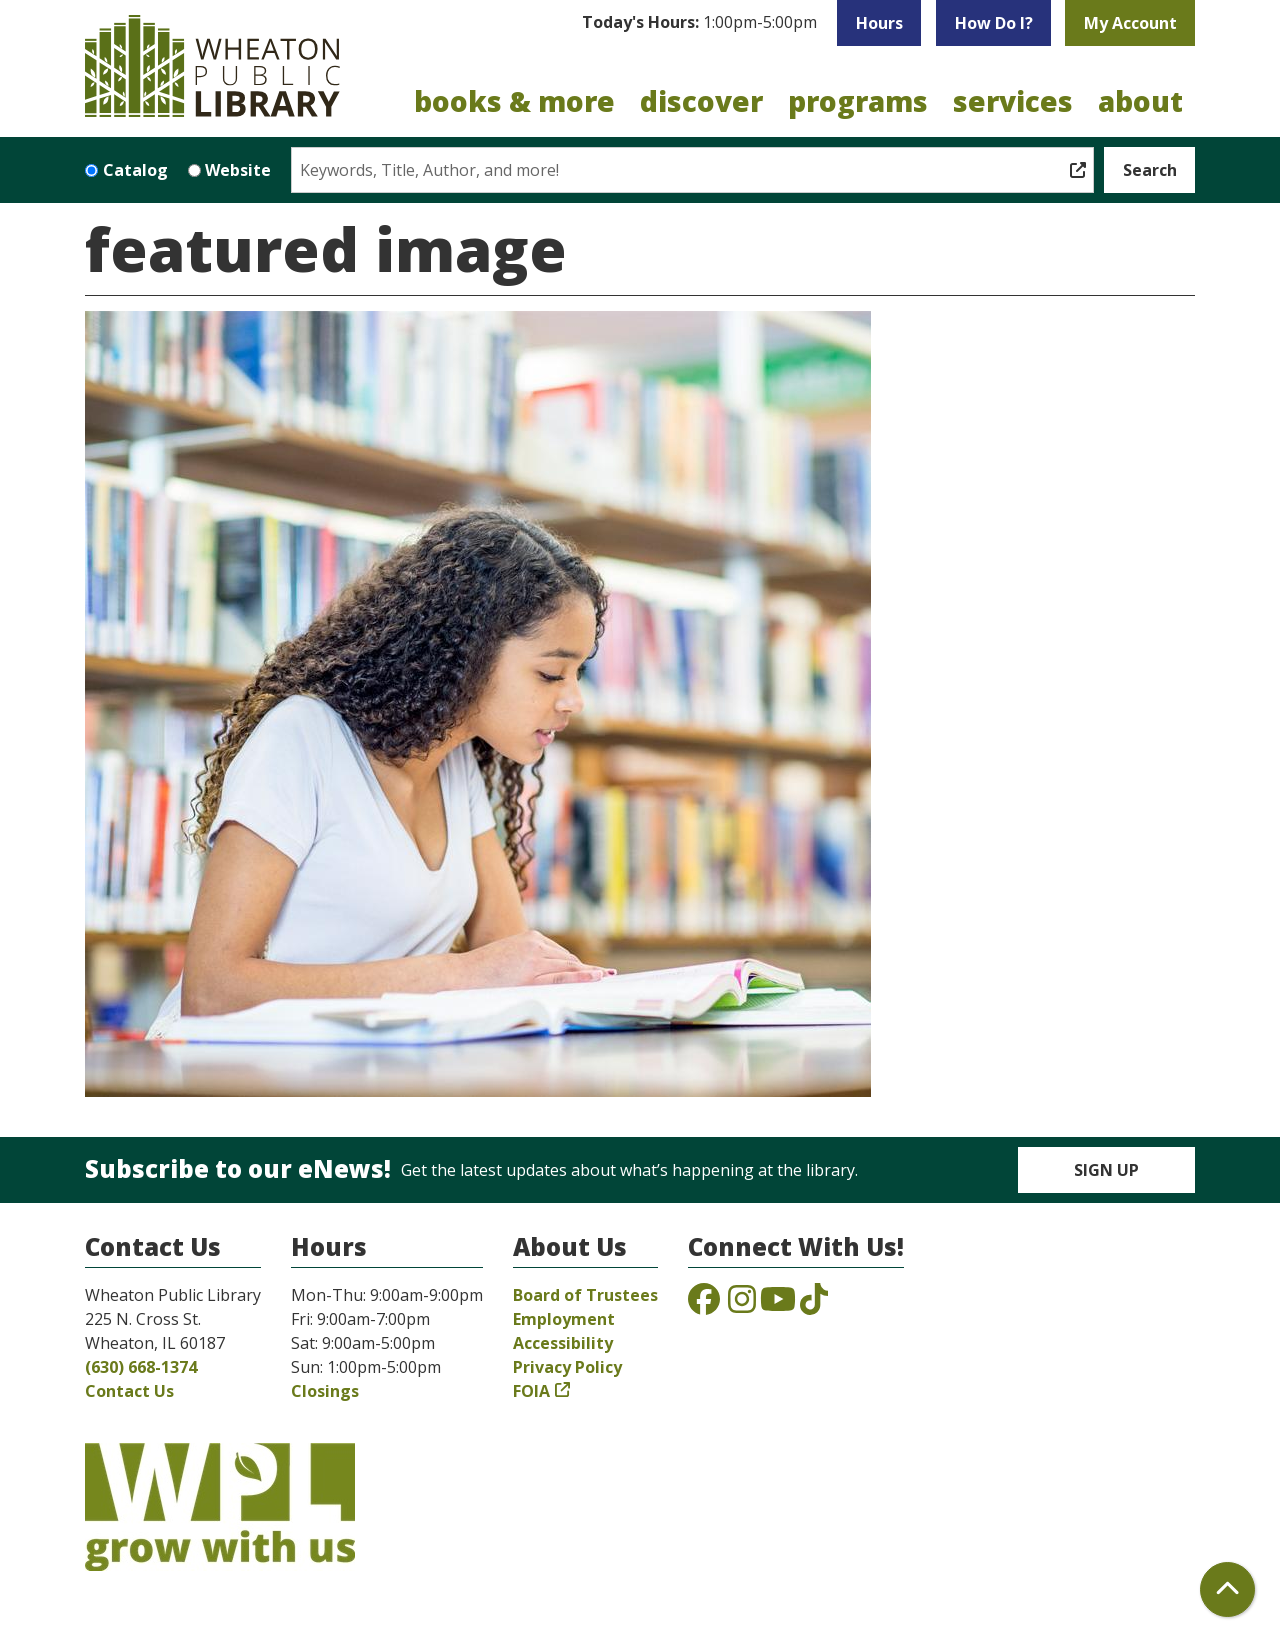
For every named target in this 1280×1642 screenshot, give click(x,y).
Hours (879, 23)
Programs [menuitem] (858, 101)
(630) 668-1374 (141, 1367)
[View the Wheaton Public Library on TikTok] (814, 1305)
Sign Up (1106, 1170)
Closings (325, 1391)
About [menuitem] (1140, 101)
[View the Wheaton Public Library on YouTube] (778, 1305)
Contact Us (129, 1391)
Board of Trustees (585, 1295)
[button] (699, 23)
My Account (1130, 23)
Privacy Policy (567, 1367)
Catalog (135, 170)
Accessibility (563, 1343)
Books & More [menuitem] (514, 101)
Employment (564, 1319)
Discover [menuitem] (701, 101)
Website (238, 170)
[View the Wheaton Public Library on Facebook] (704, 1305)
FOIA (531, 1391)
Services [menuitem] (1013, 101)
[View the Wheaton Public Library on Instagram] (742, 1305)
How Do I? (994, 23)
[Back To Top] (1227, 1589)
